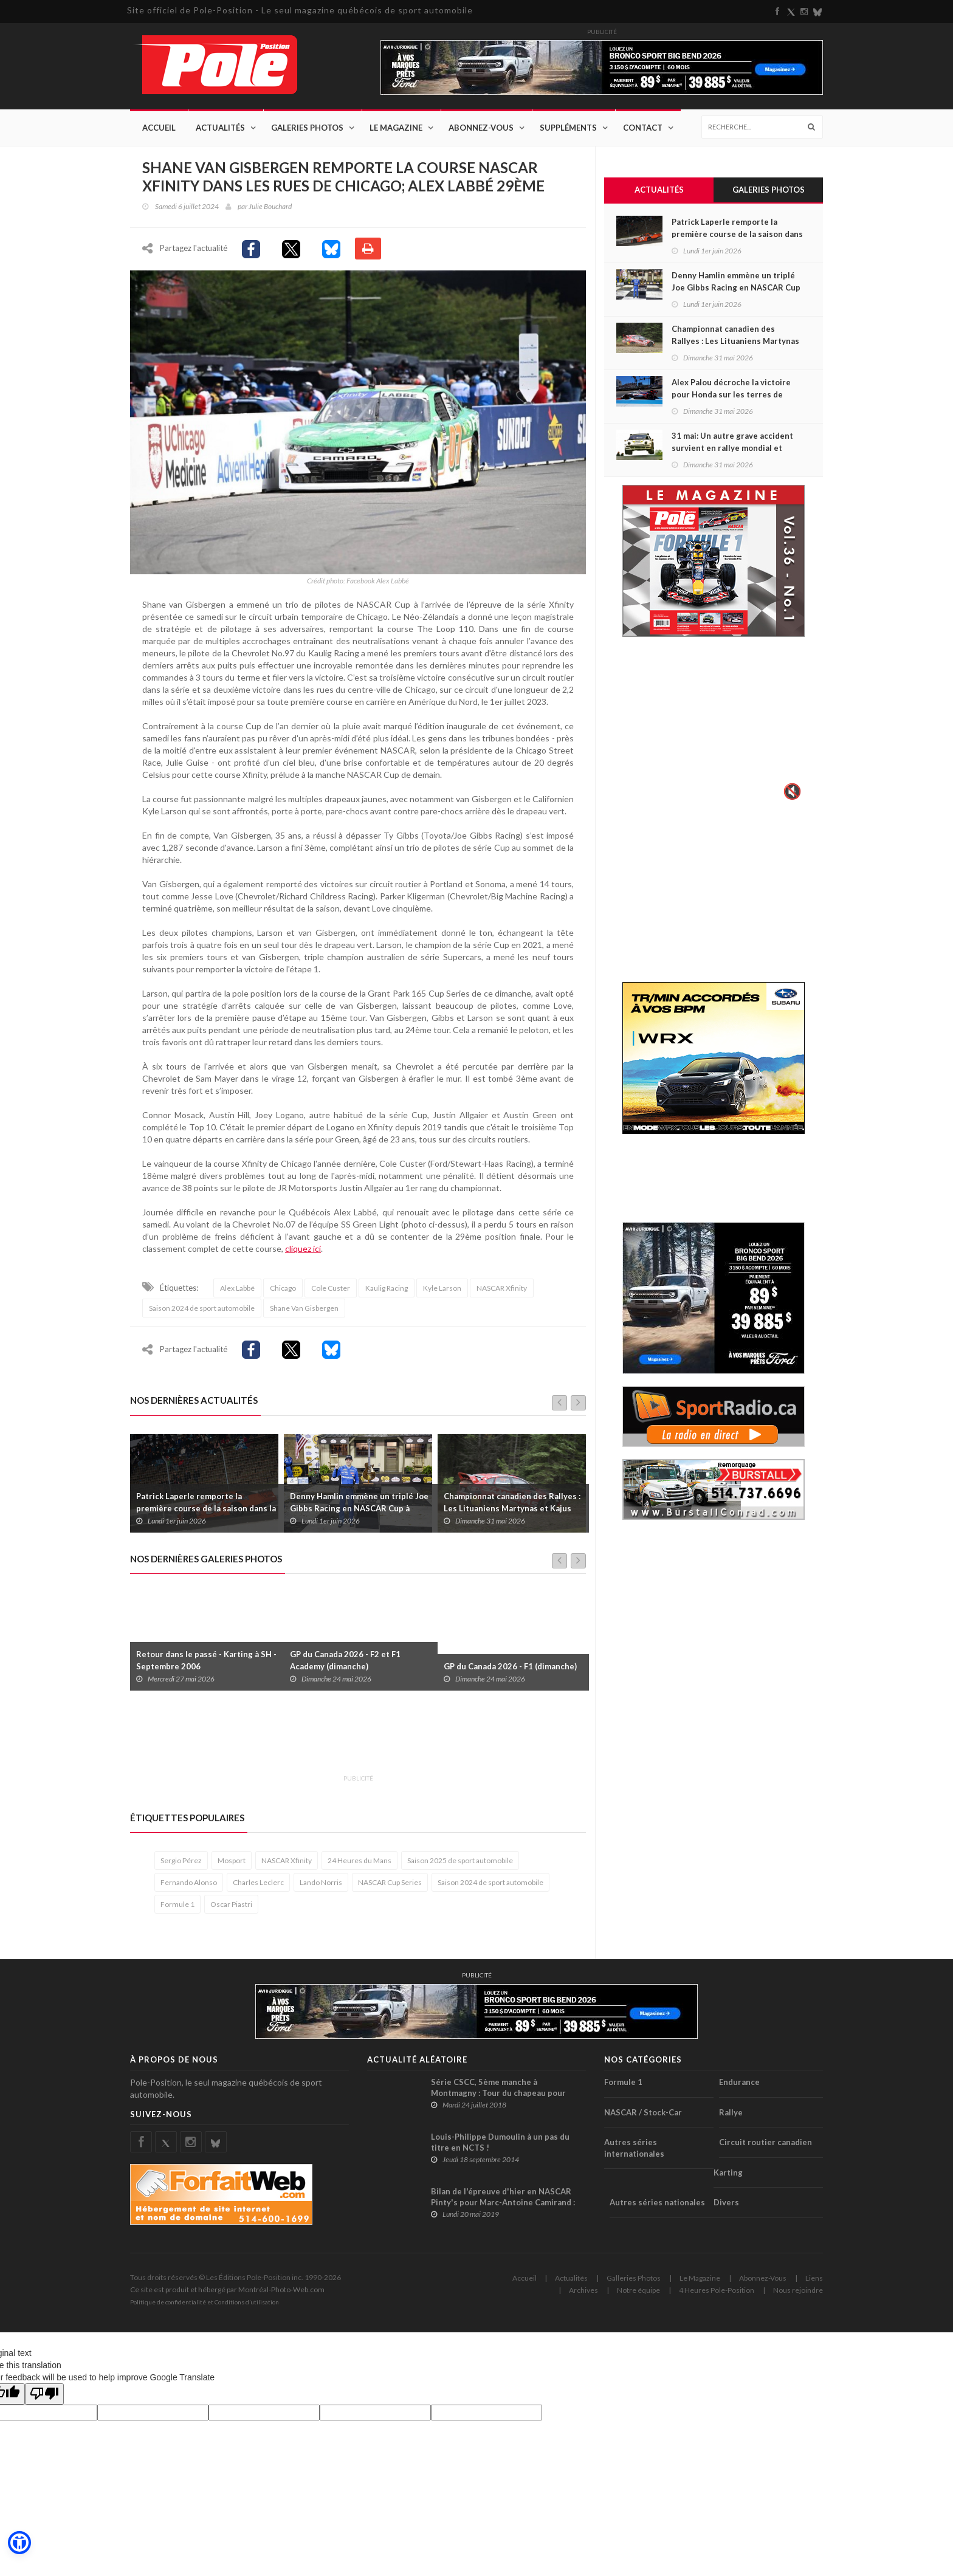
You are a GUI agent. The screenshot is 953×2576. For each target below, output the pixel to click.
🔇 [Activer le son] (791, 791)
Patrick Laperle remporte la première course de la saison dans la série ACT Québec (206, 1508)
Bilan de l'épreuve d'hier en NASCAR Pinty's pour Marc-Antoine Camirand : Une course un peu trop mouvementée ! (507, 2202)
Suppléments (568, 127)
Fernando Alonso (188, 1882)
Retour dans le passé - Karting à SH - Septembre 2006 (206, 1660)
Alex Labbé (237, 1288)
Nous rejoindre (798, 2290)
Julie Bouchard (270, 206)
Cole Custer (330, 1288)
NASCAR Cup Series (390, 1882)
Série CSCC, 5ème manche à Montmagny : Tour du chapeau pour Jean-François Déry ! (498, 2093)
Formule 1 (177, 1904)
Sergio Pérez (181, 1860)
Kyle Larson (442, 1288)
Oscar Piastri (231, 1904)
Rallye (731, 2112)
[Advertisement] (351, 1739)
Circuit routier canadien (765, 2142)
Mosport (232, 1860)
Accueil (159, 127)
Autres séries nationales (657, 2202)
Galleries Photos (634, 2277)
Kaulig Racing (386, 1288)
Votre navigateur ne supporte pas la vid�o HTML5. (713, 727)
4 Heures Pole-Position (716, 2290)
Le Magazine (396, 127)
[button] (19, 2542)
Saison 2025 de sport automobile (460, 1860)
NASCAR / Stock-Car (643, 2112)
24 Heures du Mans (359, 1860)
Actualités (220, 127)
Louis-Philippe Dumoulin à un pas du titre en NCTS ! (500, 2142)
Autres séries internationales (634, 2148)
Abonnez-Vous (481, 127)
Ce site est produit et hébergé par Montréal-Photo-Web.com (227, 2289)
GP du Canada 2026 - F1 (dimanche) (510, 1666)
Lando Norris (321, 1882)
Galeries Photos (307, 127)
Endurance (739, 2082)
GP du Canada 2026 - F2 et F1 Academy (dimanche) (345, 1660)
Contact (642, 127)
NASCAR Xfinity (501, 1288)
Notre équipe (638, 2290)
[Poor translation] (44, 2394)
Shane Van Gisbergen (304, 1308)
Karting (728, 2172)
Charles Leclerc (258, 1882)
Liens (814, 2277)
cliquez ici (303, 1248)
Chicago (283, 1288)
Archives (583, 2290)
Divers (726, 2202)
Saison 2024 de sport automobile (202, 1308)
